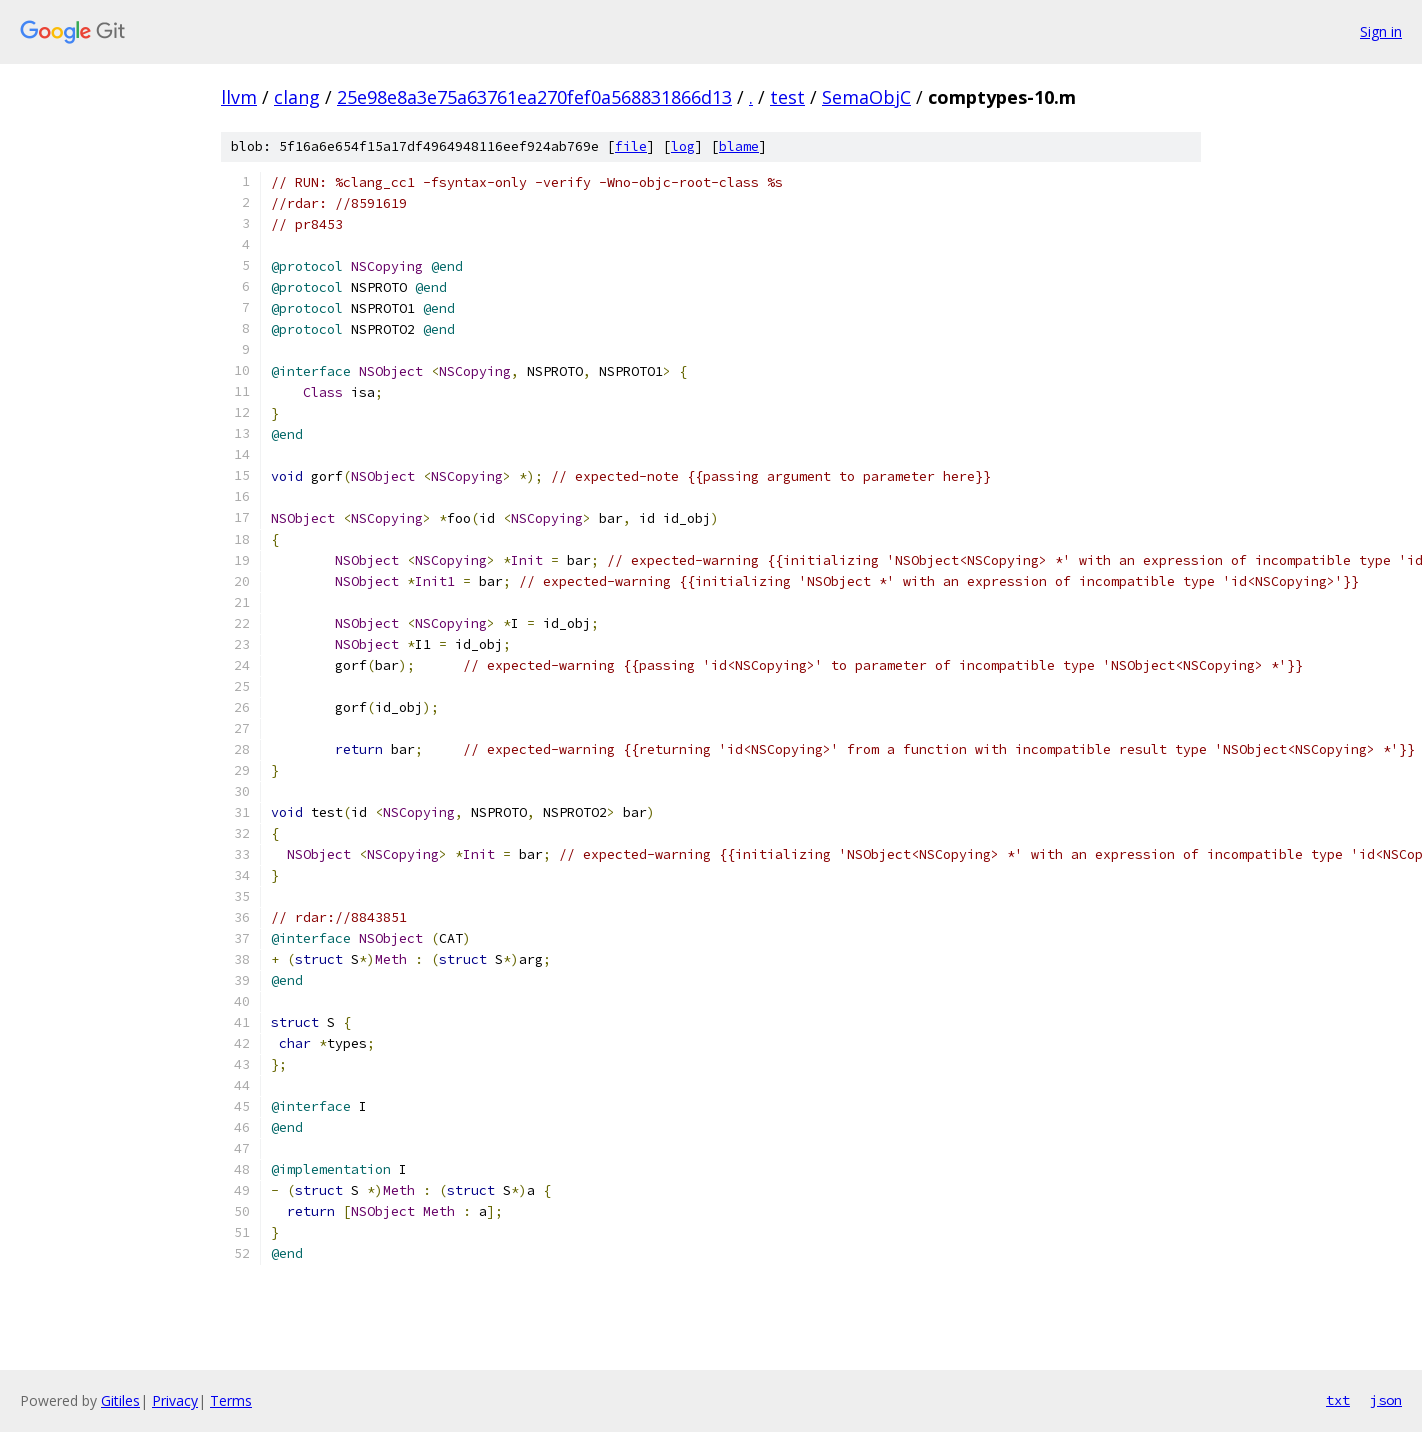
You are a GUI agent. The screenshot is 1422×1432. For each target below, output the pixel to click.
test (787, 97)
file (631, 146)
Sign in (1381, 31)
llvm (239, 97)
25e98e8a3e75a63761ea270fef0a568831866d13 (534, 97)
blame (739, 146)
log (683, 146)
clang (297, 97)
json (1386, 1400)
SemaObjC (866, 97)
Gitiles (120, 1400)
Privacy (175, 1400)
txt (1338, 1400)
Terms (231, 1400)
